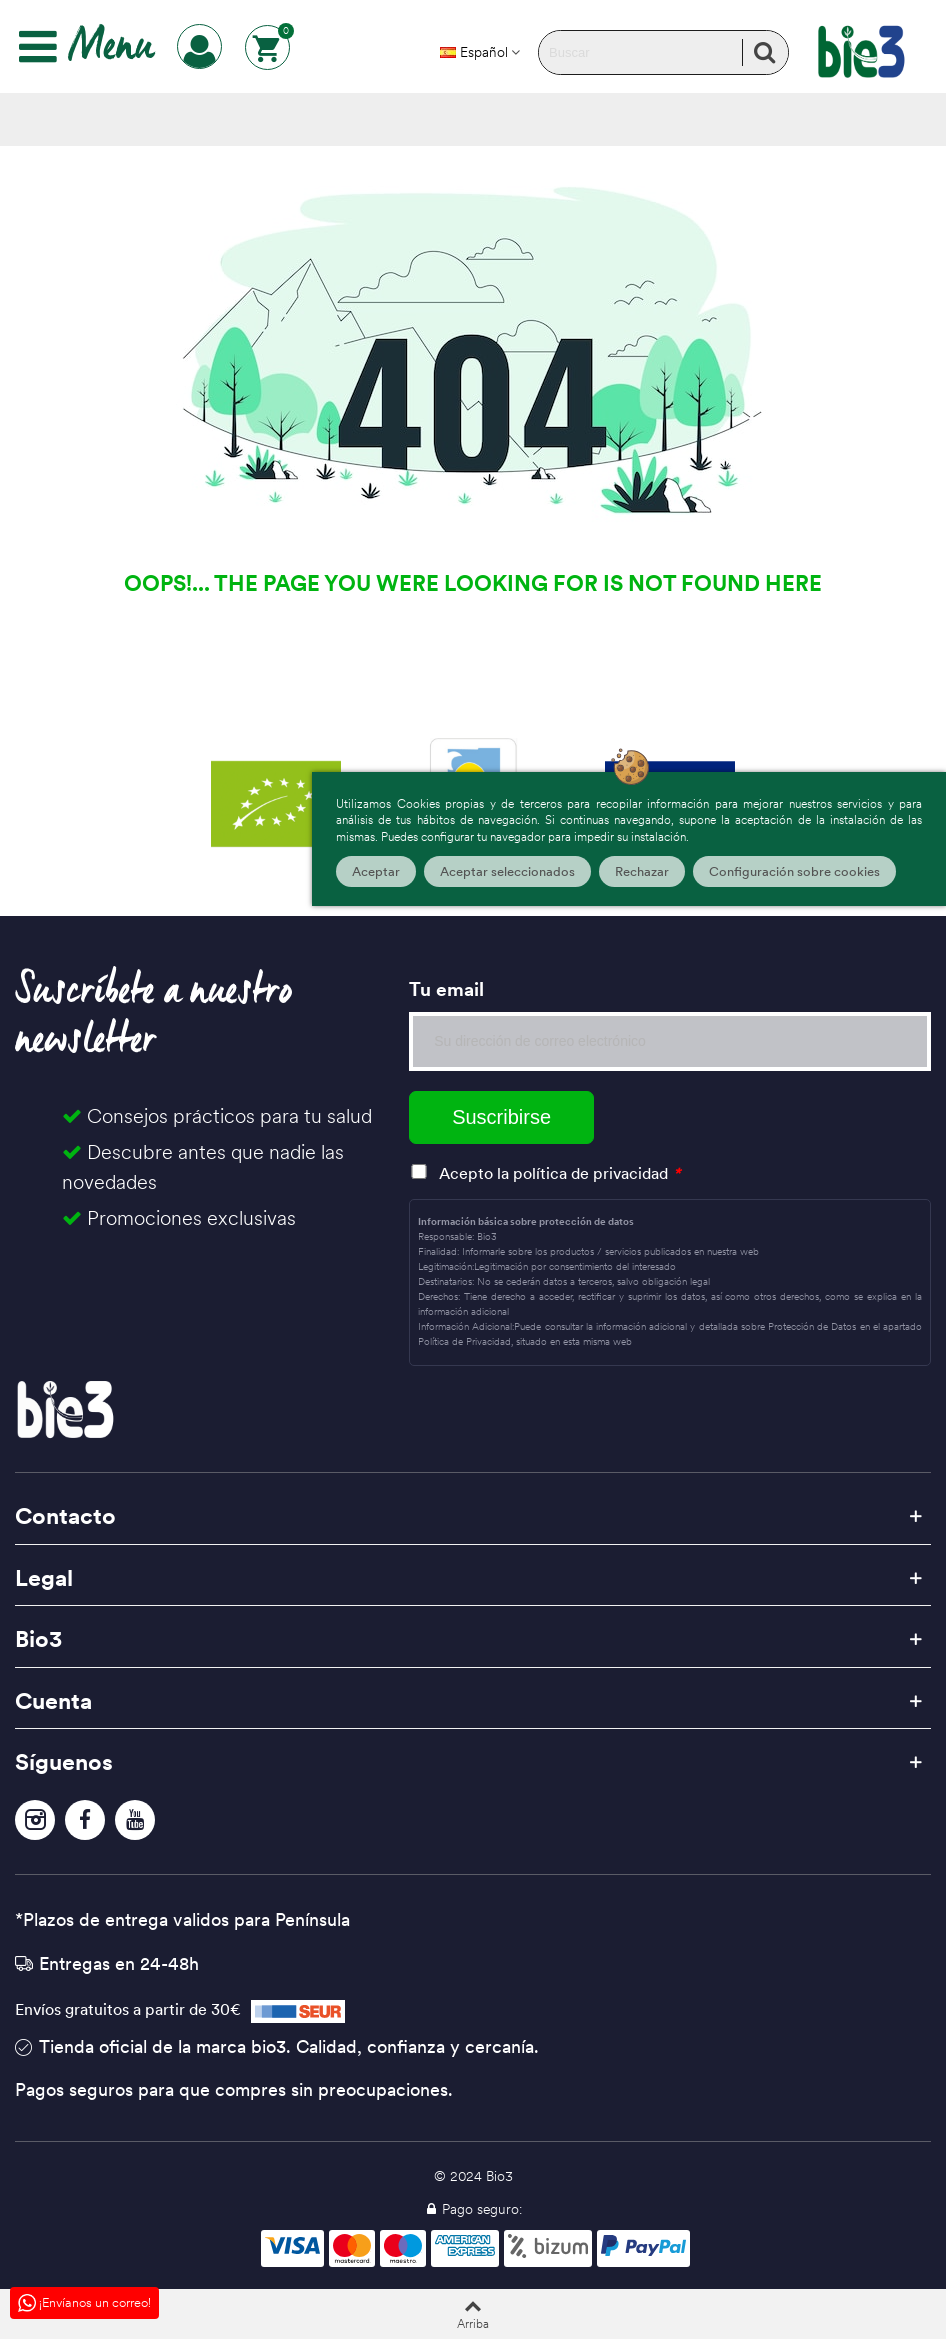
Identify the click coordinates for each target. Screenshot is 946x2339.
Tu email (446, 989)
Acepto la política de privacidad (553, 1173)
